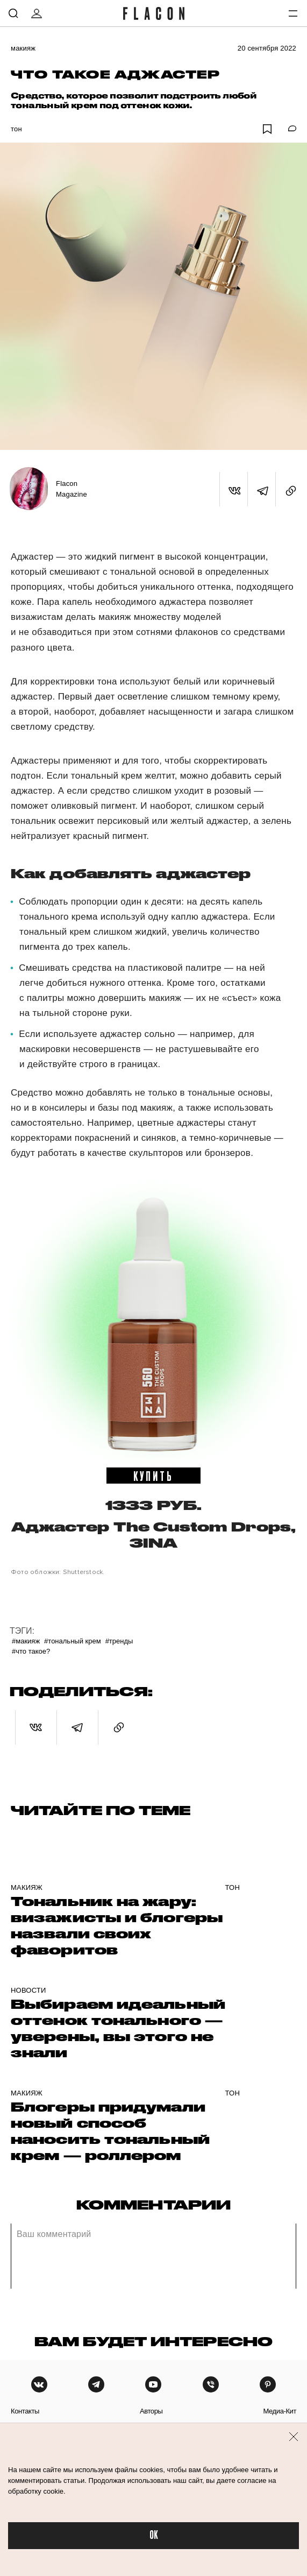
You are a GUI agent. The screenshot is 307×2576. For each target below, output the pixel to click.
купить (153, 1475)
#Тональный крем (72, 1641)
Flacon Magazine (71, 488)
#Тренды (119, 1641)
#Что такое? (31, 1651)
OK (153, 2535)
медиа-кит (279, 2411)
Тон (16, 129)
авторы (151, 2411)
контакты (25, 2411)
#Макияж (26, 1641)
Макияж (23, 48)
